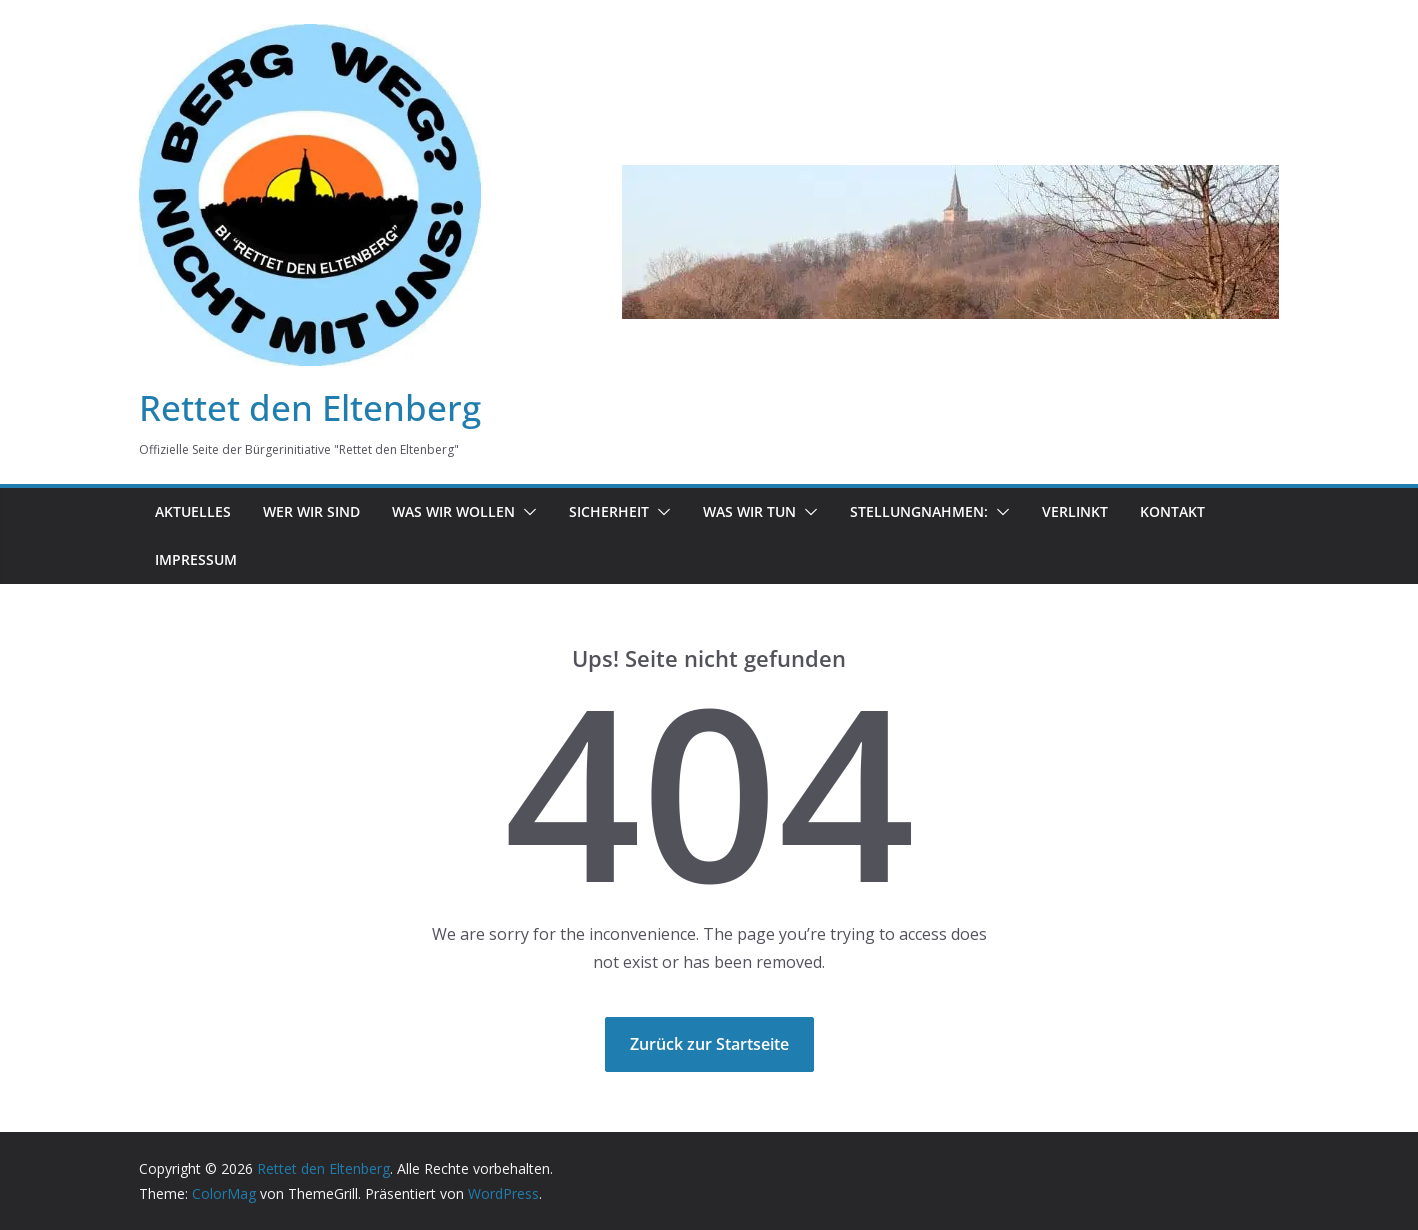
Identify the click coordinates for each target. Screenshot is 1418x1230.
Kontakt (1172, 511)
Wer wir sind (311, 511)
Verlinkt (1075, 511)
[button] (526, 512)
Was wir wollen (453, 511)
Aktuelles (193, 511)
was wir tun (749, 511)
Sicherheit (609, 511)
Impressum (196, 559)
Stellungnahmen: (919, 511)
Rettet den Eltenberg (310, 407)
